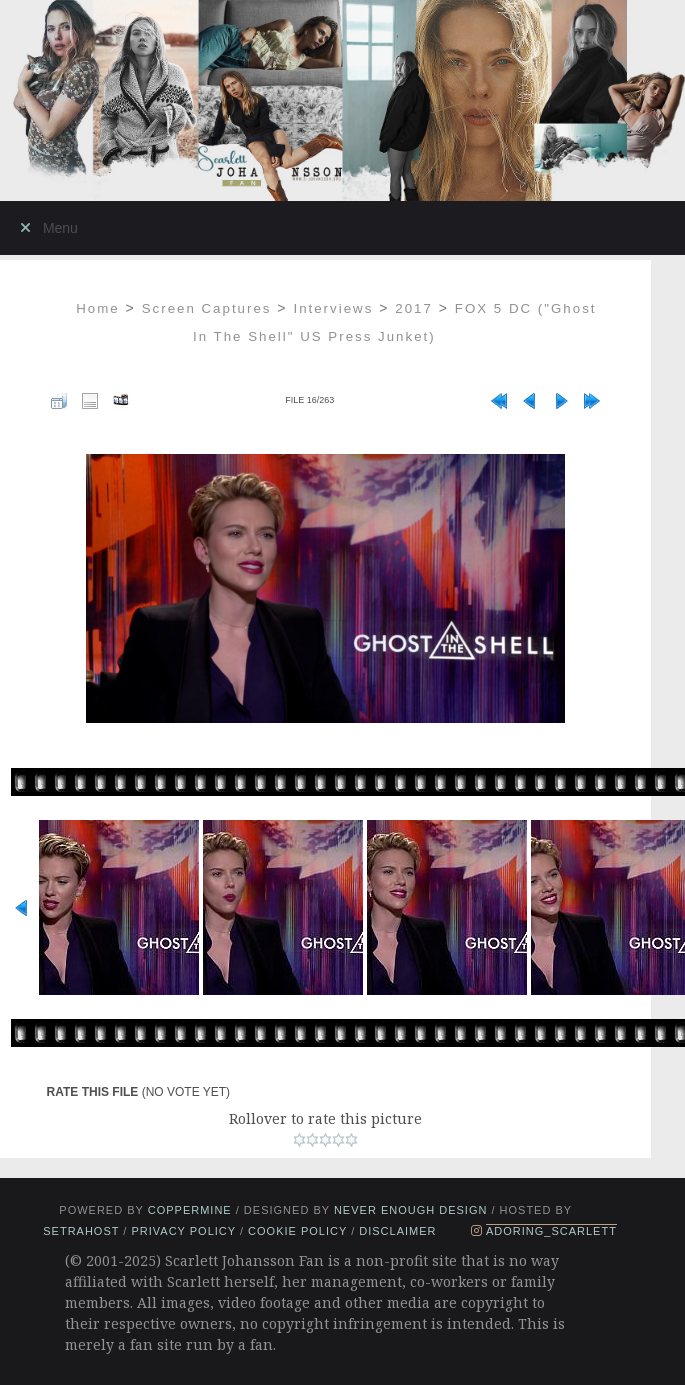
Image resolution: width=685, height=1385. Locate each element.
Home (97, 308)
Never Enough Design (410, 1210)
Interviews (333, 308)
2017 (414, 308)
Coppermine (190, 1210)
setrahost (81, 1231)
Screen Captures (207, 308)
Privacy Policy (183, 1231)
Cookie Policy (297, 1231)
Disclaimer (397, 1231)
